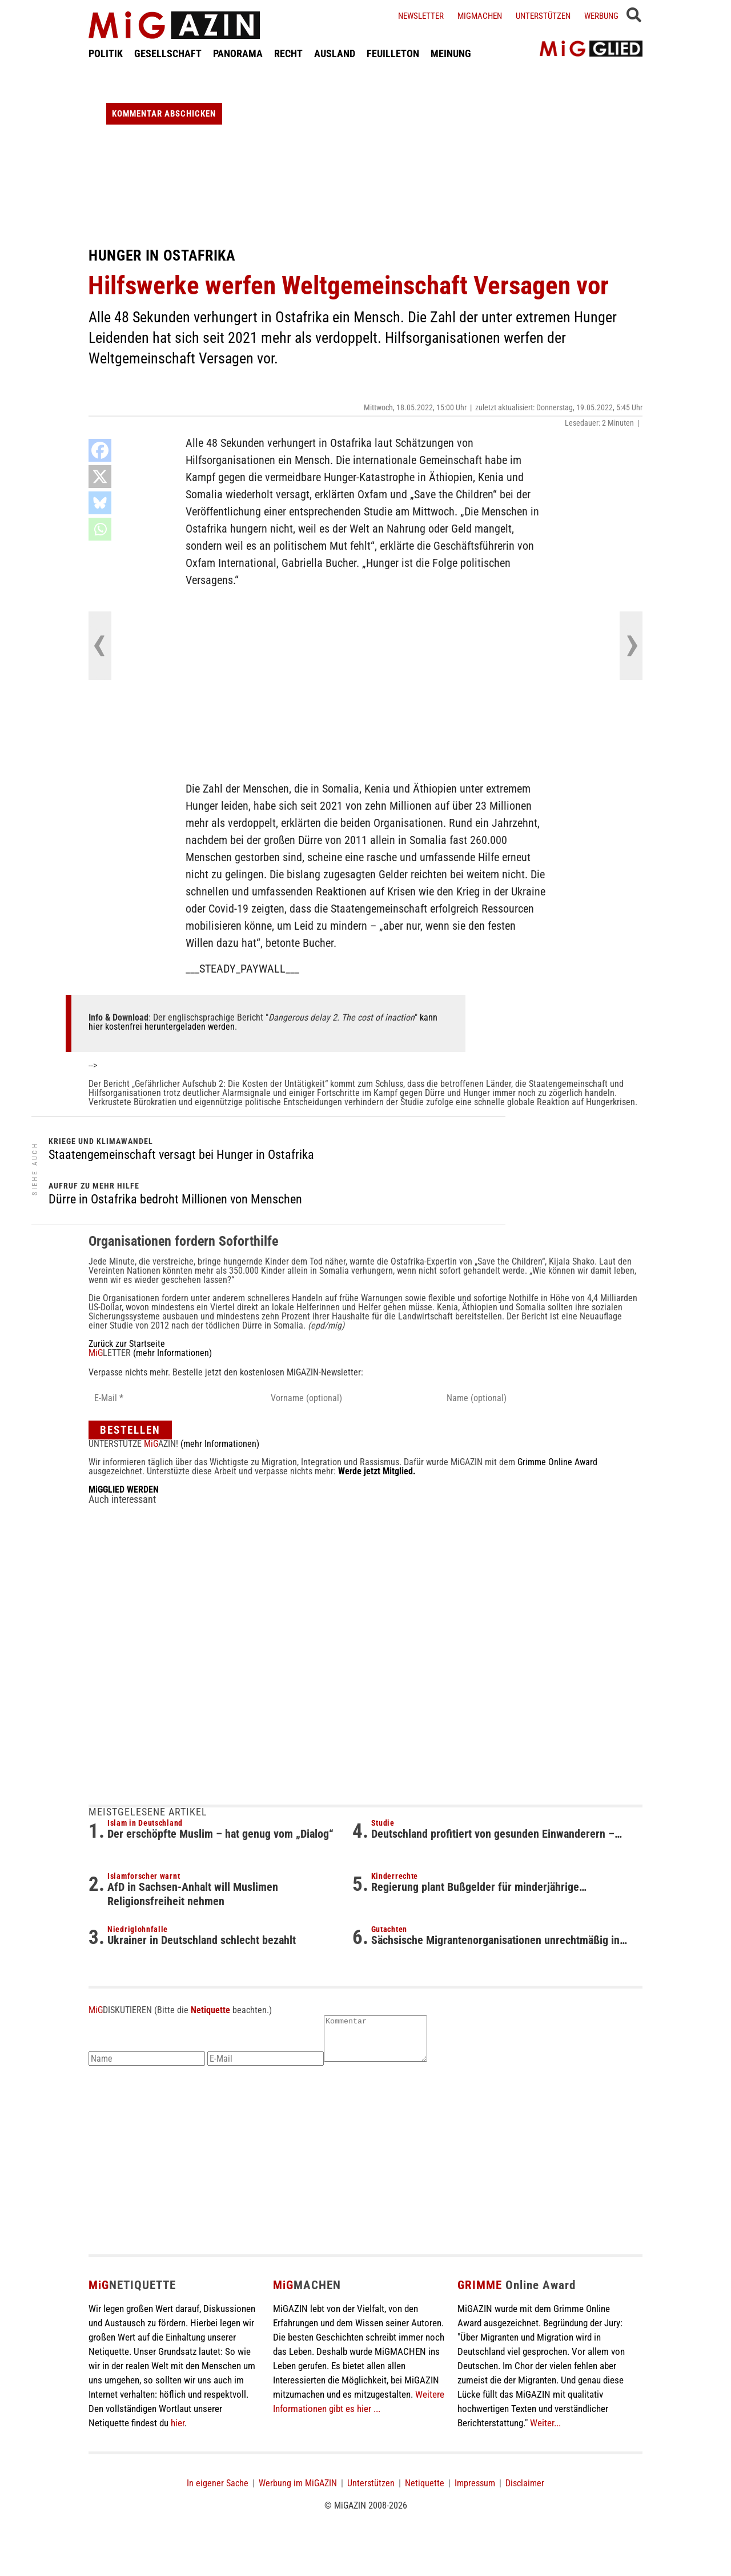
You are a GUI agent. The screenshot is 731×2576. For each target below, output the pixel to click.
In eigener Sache (217, 2491)
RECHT (288, 53)
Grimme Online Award (557, 1462)
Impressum (475, 2491)
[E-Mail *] (170, 1398)
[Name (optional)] (523, 1398)
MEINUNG (451, 53)
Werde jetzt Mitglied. (377, 1471)
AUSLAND (334, 53)
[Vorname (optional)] (347, 1398)
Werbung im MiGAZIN (298, 2491)
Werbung (601, 16)
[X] (100, 476)
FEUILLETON (393, 53)
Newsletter (421, 16)
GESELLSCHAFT (168, 53)
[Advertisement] (365, 153)
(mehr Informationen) (172, 1352)
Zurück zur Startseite (127, 1343)
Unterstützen (543, 16)
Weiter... (545, 2431)
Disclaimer (524, 2491)
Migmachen (479, 16)
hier (177, 2431)
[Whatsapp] (100, 529)
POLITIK (106, 53)
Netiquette (210, 2010)
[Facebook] (100, 450)
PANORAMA (238, 53)
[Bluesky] (100, 502)
